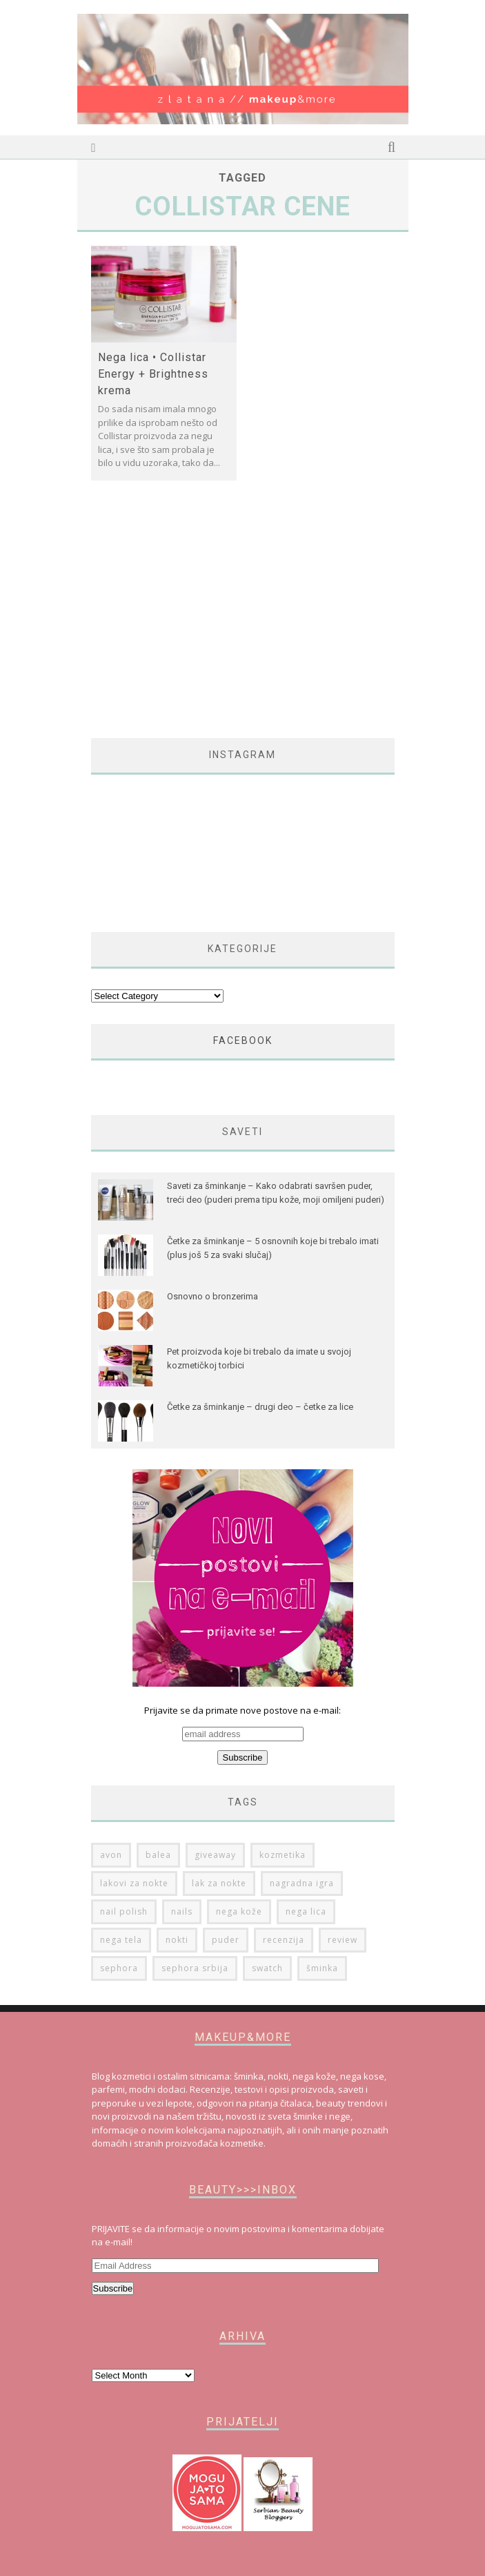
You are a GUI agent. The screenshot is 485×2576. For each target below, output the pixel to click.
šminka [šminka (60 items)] (322, 1968)
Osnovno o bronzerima (212, 1296)
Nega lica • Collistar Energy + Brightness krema (153, 374)
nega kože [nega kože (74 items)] (239, 1911)
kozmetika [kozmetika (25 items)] (282, 1855)
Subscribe (113, 2288)
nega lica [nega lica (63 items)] (306, 1911)
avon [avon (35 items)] (111, 1855)
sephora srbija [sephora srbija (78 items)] (194, 1968)
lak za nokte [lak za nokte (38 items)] (219, 1883)
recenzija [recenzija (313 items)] (283, 1940)
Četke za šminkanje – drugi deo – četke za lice (260, 1407)
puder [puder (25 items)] (225, 1940)
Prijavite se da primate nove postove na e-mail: (243, 1734)
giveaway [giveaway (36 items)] (215, 1855)
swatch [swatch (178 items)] (267, 1968)
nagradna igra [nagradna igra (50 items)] (302, 1883)
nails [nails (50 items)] (181, 1911)
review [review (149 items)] (342, 1940)
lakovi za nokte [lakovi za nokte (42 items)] (134, 1883)
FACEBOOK (243, 1040)
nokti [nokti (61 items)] (177, 1940)
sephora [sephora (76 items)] (119, 1968)
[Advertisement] (207, 616)
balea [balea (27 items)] (158, 1855)
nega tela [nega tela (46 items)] (121, 1940)
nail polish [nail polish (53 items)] (124, 1911)
